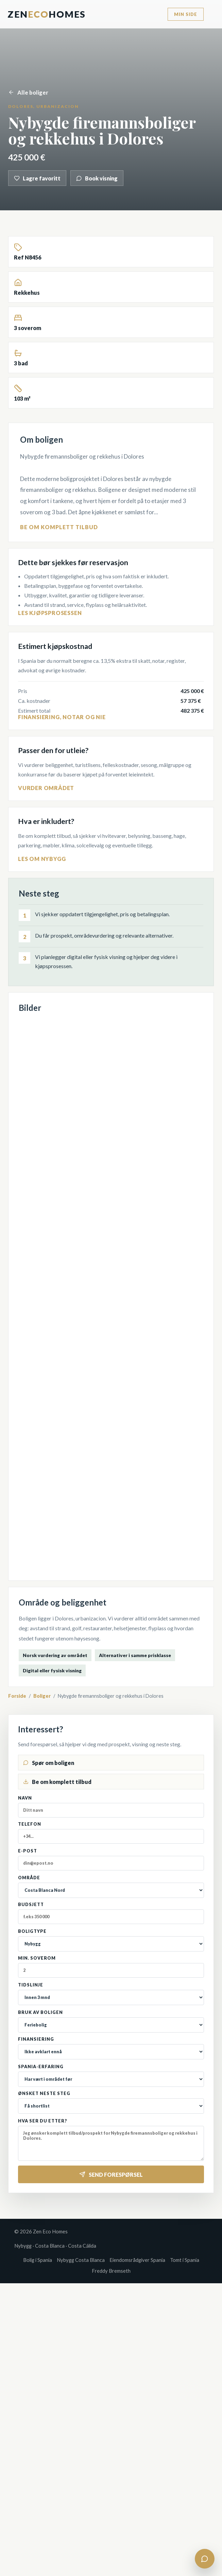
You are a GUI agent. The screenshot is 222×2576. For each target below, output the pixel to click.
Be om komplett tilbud (59, 527)
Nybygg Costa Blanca (81, 2260)
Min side (185, 14)
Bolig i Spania (37, 2260)
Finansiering (111, 2048)
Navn (111, 1806)
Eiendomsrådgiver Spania (137, 2260)
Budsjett (111, 1913)
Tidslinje (111, 1993)
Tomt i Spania (184, 2260)
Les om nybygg (42, 859)
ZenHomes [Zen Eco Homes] (46, 14)
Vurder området (46, 788)
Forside (17, 1696)
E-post (111, 1859)
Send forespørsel (111, 2174)
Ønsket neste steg (111, 2102)
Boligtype (111, 1940)
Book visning (97, 178)
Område (111, 1886)
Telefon (111, 1833)
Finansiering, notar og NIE (62, 717)
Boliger (42, 1696)
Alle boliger (28, 92)
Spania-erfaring (111, 2075)
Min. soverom (111, 1967)
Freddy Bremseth (111, 2271)
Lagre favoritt (37, 178)
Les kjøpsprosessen (50, 613)
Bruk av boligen (111, 2021)
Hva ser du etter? (111, 2139)
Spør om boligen (48, 1763)
